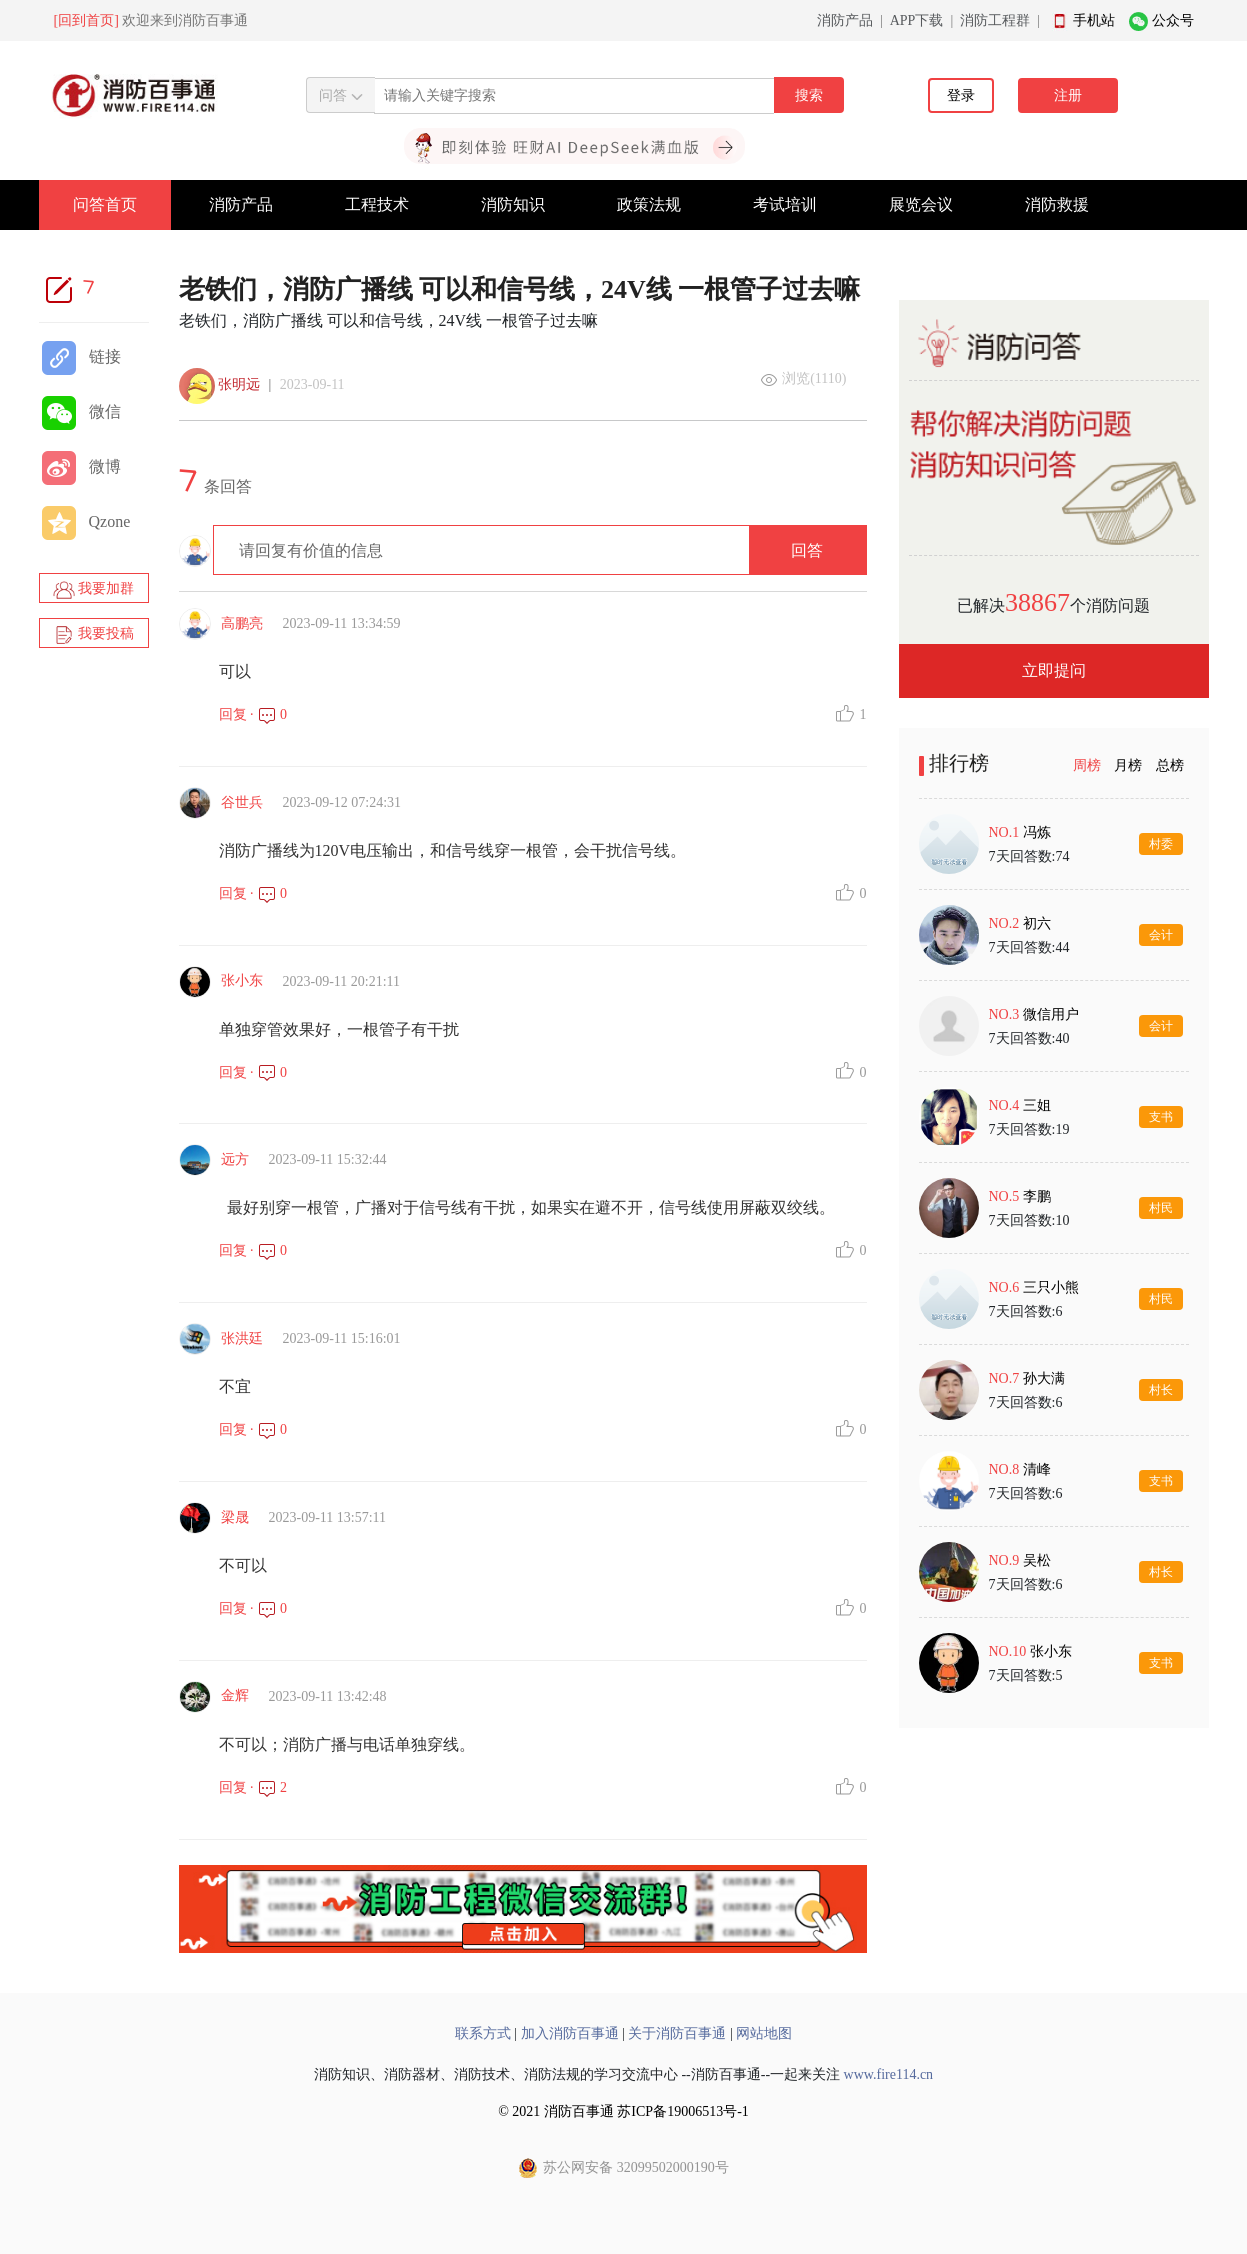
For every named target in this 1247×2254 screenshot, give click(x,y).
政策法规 (649, 204)
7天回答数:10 (1029, 1220)
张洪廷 (242, 1338)
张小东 (242, 980)
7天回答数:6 (1026, 1311)
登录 (961, 95)
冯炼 (1037, 832)
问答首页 (105, 204)
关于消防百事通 (677, 2033)
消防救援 (1057, 204)
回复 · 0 (253, 714)
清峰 (1037, 1469)
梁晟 (235, 1517)
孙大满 (1044, 1378)
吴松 (1037, 1560)
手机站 (1094, 20)
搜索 (809, 95)
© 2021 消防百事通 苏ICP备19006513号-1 (623, 2111)
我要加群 (94, 590)
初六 (1037, 923)
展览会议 (921, 204)
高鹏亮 (242, 623)
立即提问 (1054, 670)
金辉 (235, 1695)
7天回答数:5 (1026, 1675)
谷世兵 (242, 802)
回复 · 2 (253, 1787)
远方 (235, 1159)
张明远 (239, 384)
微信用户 (1051, 1014)
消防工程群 (995, 20)
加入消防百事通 (570, 2033)
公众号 (1173, 20)
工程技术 (377, 204)
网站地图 (764, 2033)
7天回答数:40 (1029, 1038)
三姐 (1037, 1105)
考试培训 (785, 204)
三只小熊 (1051, 1287)
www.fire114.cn (889, 2074)
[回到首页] (86, 20)
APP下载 (917, 20)
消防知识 (513, 204)
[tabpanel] (1054, 1253)
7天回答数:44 (1029, 947)
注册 (1068, 95)
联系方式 (483, 2033)
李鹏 (1037, 1196)
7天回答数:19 (1029, 1129)
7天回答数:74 (1029, 856)
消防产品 (845, 20)
